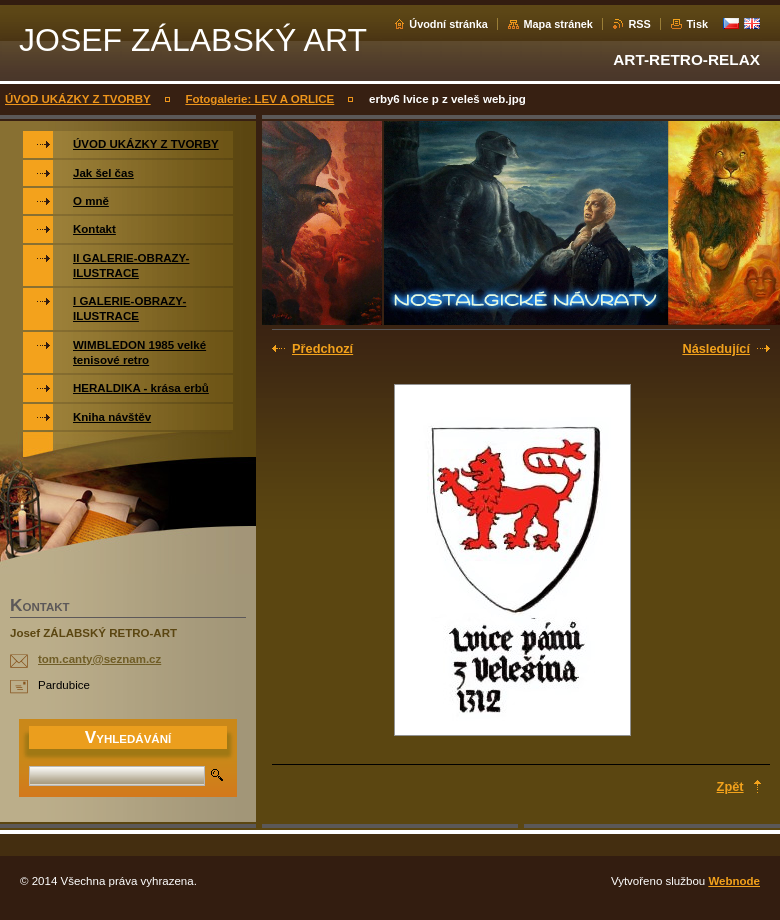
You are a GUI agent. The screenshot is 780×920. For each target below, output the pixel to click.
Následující (716, 348)
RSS (639, 24)
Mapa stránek (558, 24)
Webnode (734, 881)
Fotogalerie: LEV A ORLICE (259, 99)
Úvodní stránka (448, 24)
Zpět (730, 786)
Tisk (697, 24)
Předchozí (322, 348)
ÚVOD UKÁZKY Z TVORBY (78, 99)
